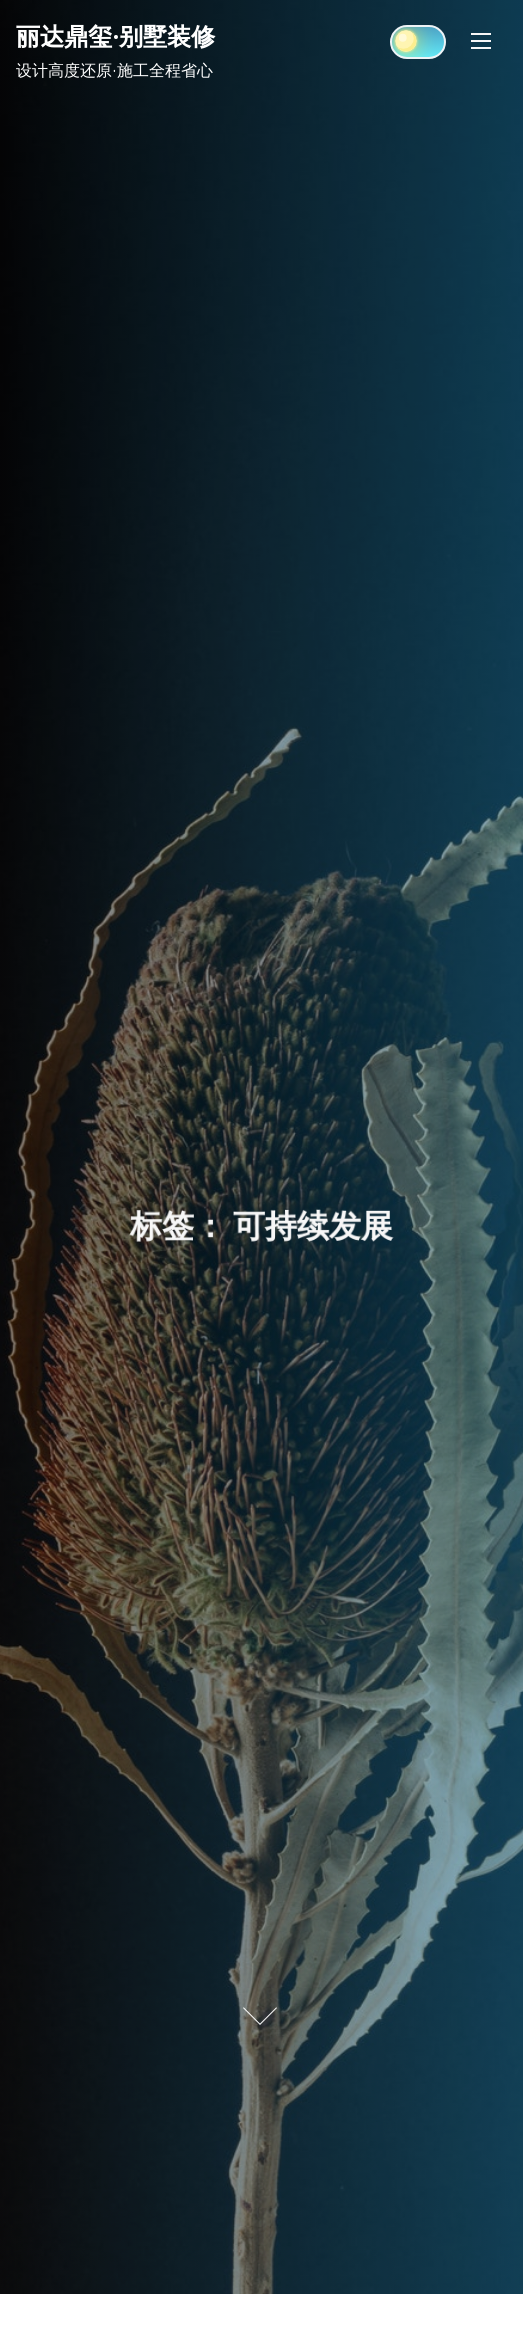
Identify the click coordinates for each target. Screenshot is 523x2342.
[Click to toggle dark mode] (418, 42)
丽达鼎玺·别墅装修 (115, 36)
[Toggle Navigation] (481, 40)
